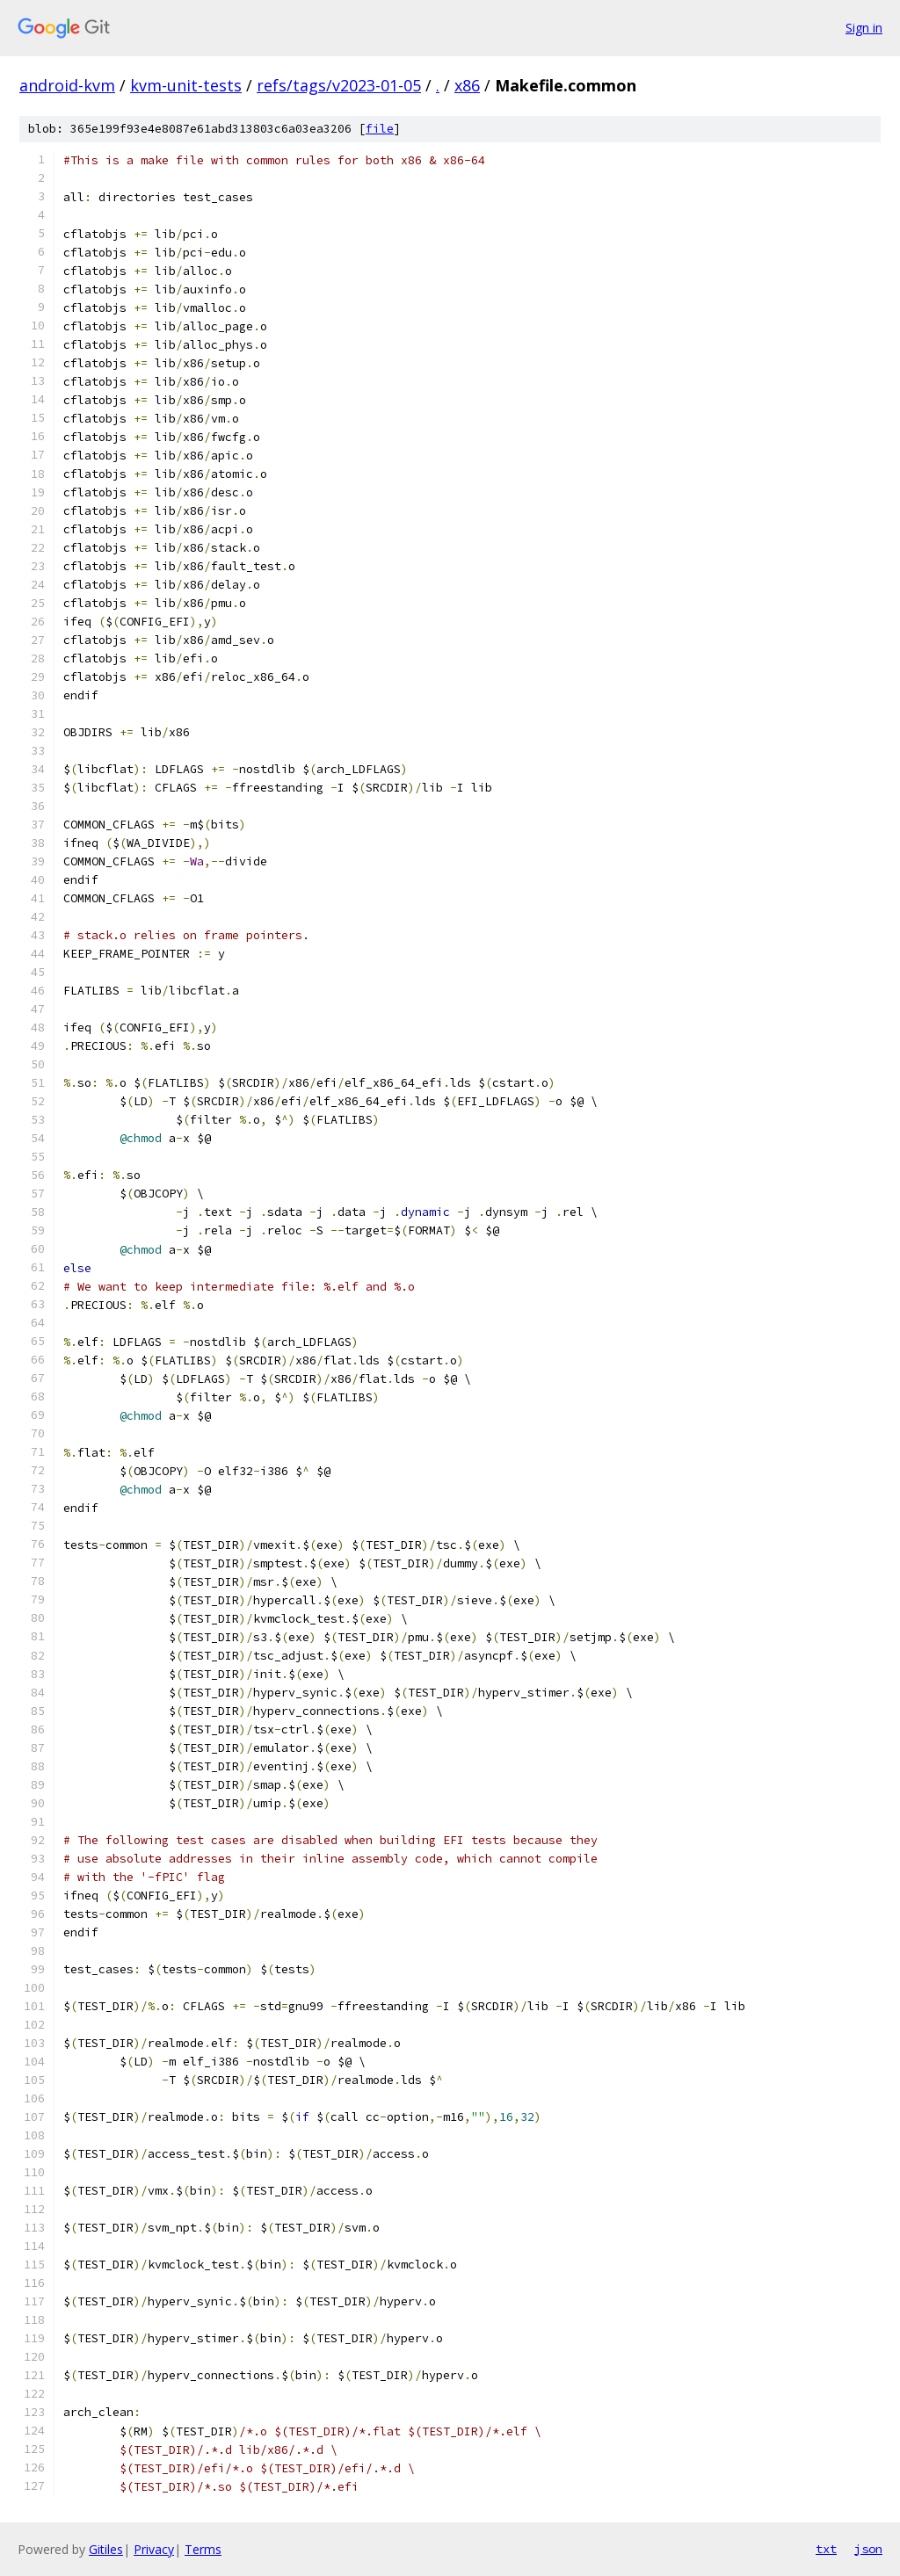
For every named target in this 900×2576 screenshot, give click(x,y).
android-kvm (67, 85)
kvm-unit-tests (186, 85)
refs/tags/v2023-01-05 (339, 85)
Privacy (154, 2549)
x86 (467, 85)
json (868, 2549)
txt (826, 2549)
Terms (203, 2549)
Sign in (864, 27)
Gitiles (106, 2549)
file (380, 128)
